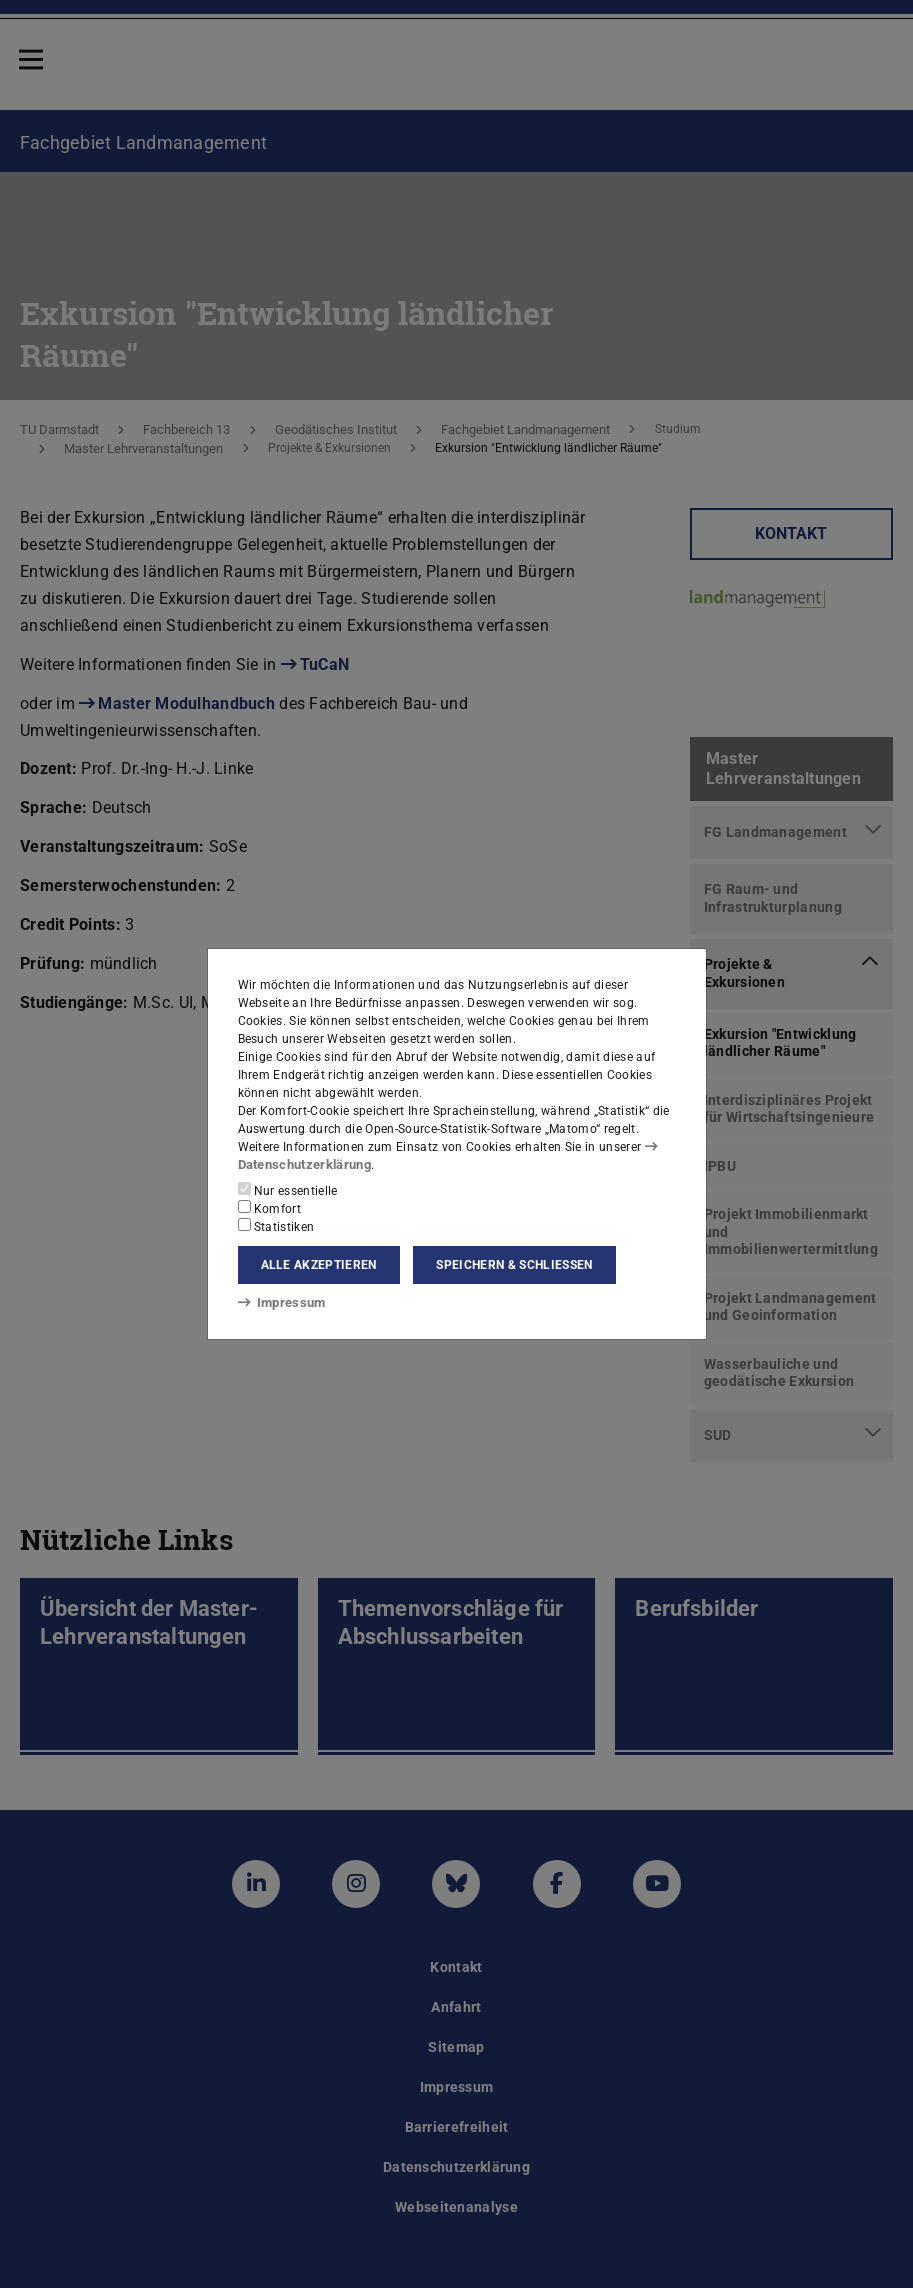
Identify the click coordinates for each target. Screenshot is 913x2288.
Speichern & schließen (514, 1265)
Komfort (270, 1208)
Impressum (278, 1302)
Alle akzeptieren (319, 1265)
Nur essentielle (288, 1190)
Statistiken (276, 1226)
